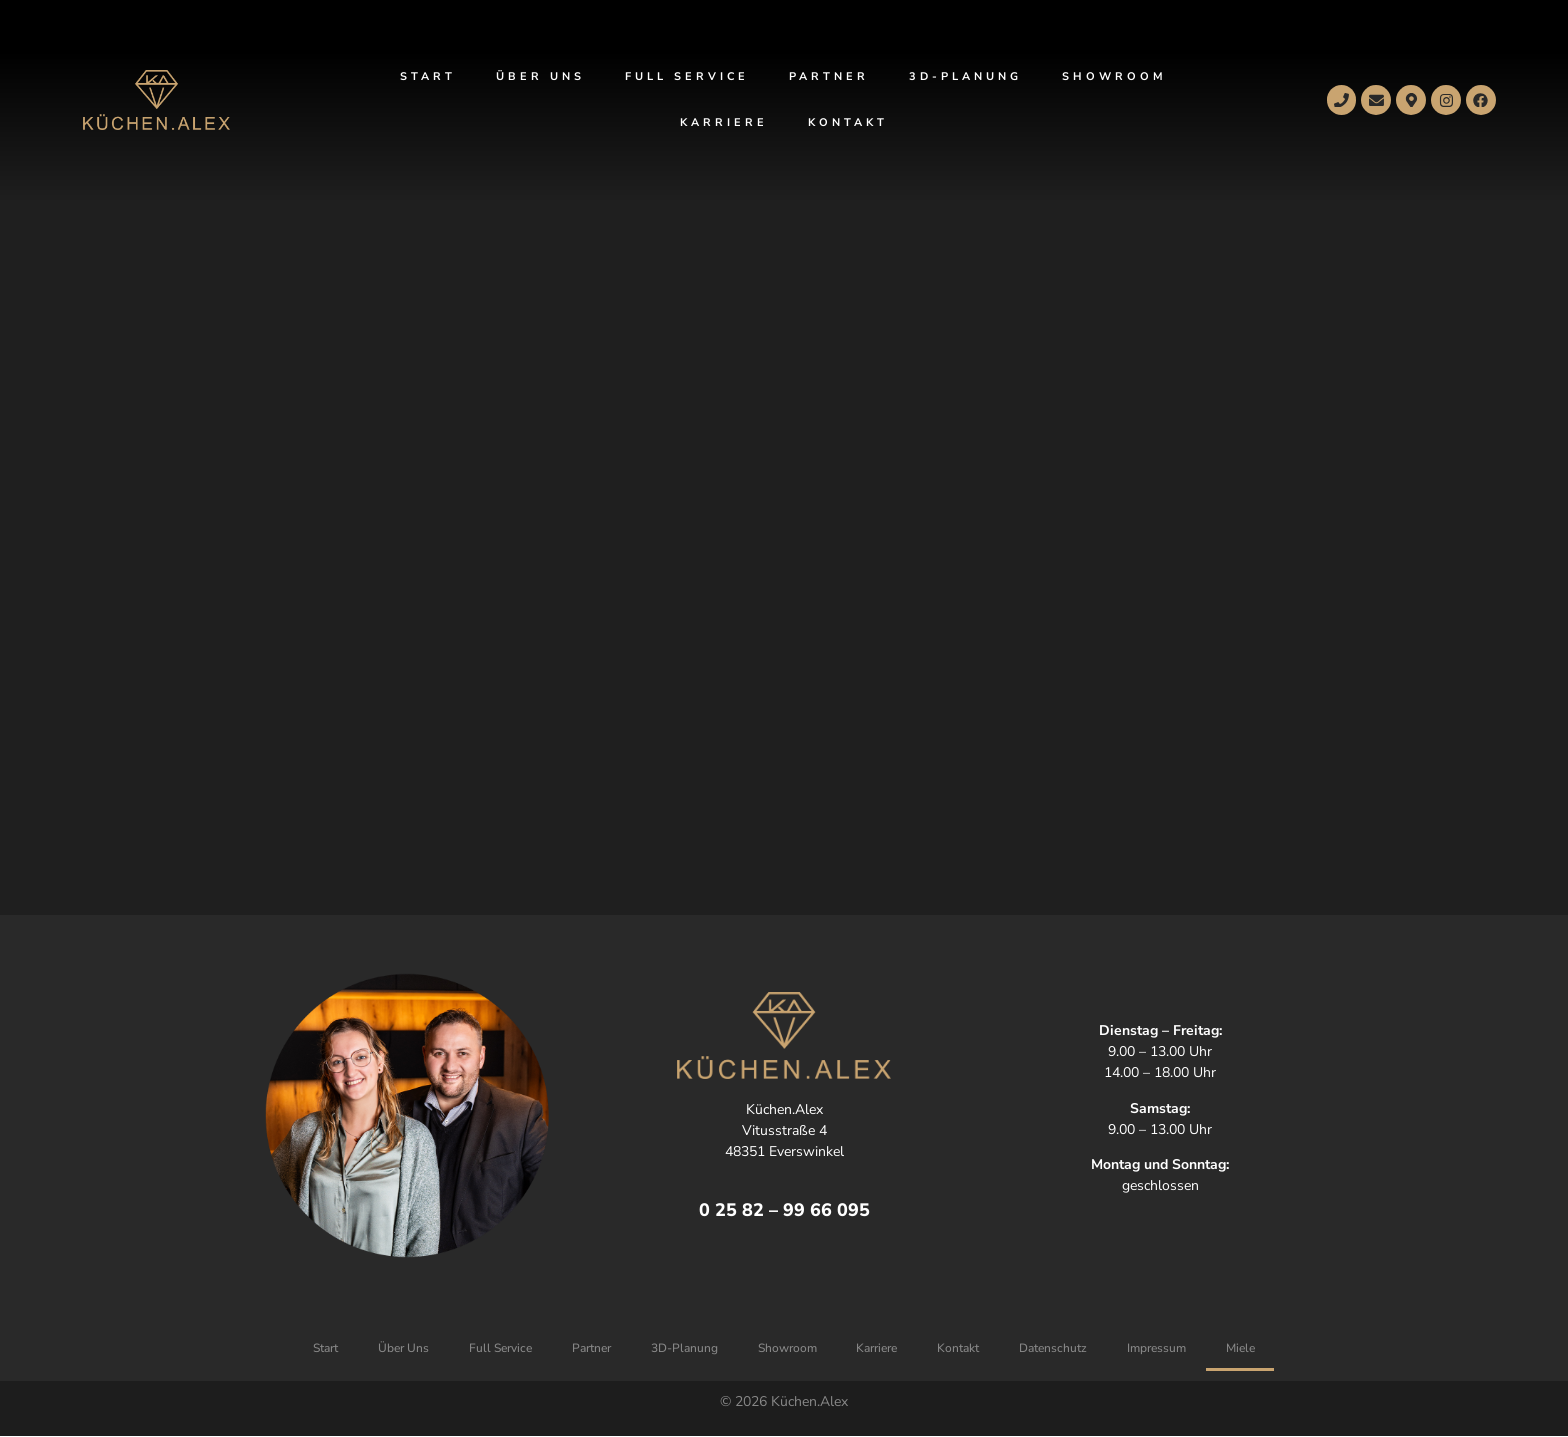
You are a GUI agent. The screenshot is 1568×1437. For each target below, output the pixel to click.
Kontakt (848, 122)
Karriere (724, 122)
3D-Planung (965, 76)
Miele (1241, 1348)
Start (428, 76)
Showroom (1114, 76)
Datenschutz (1054, 1348)
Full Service (687, 76)
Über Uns (540, 76)
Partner (829, 76)
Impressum (1157, 1348)
